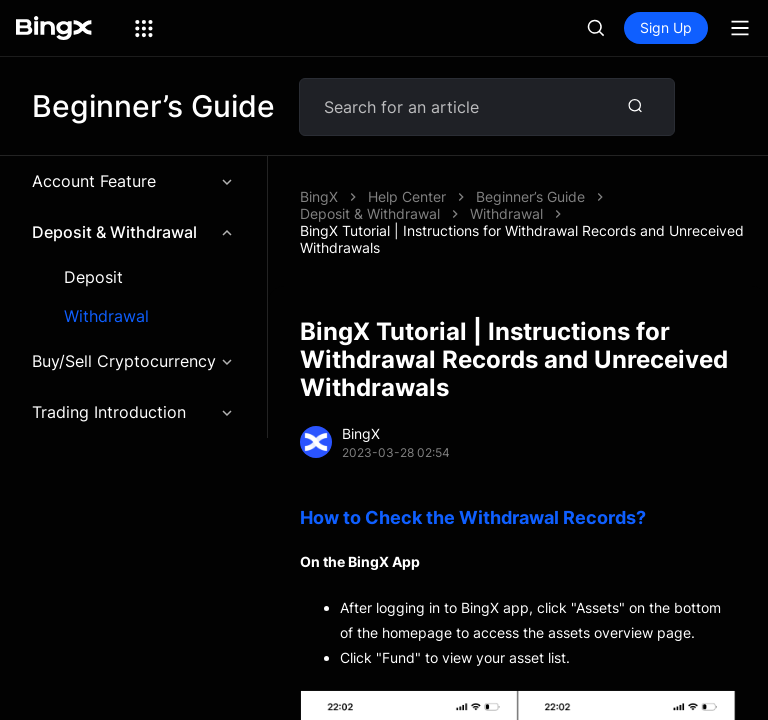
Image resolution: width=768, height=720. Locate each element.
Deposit (93, 277)
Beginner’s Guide (530, 196)
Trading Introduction (133, 412)
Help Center (407, 196)
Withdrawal (106, 316)
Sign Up (666, 27)
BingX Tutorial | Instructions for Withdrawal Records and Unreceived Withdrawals (522, 239)
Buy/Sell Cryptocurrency (133, 361)
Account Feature (133, 181)
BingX (319, 196)
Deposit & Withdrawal (133, 232)
